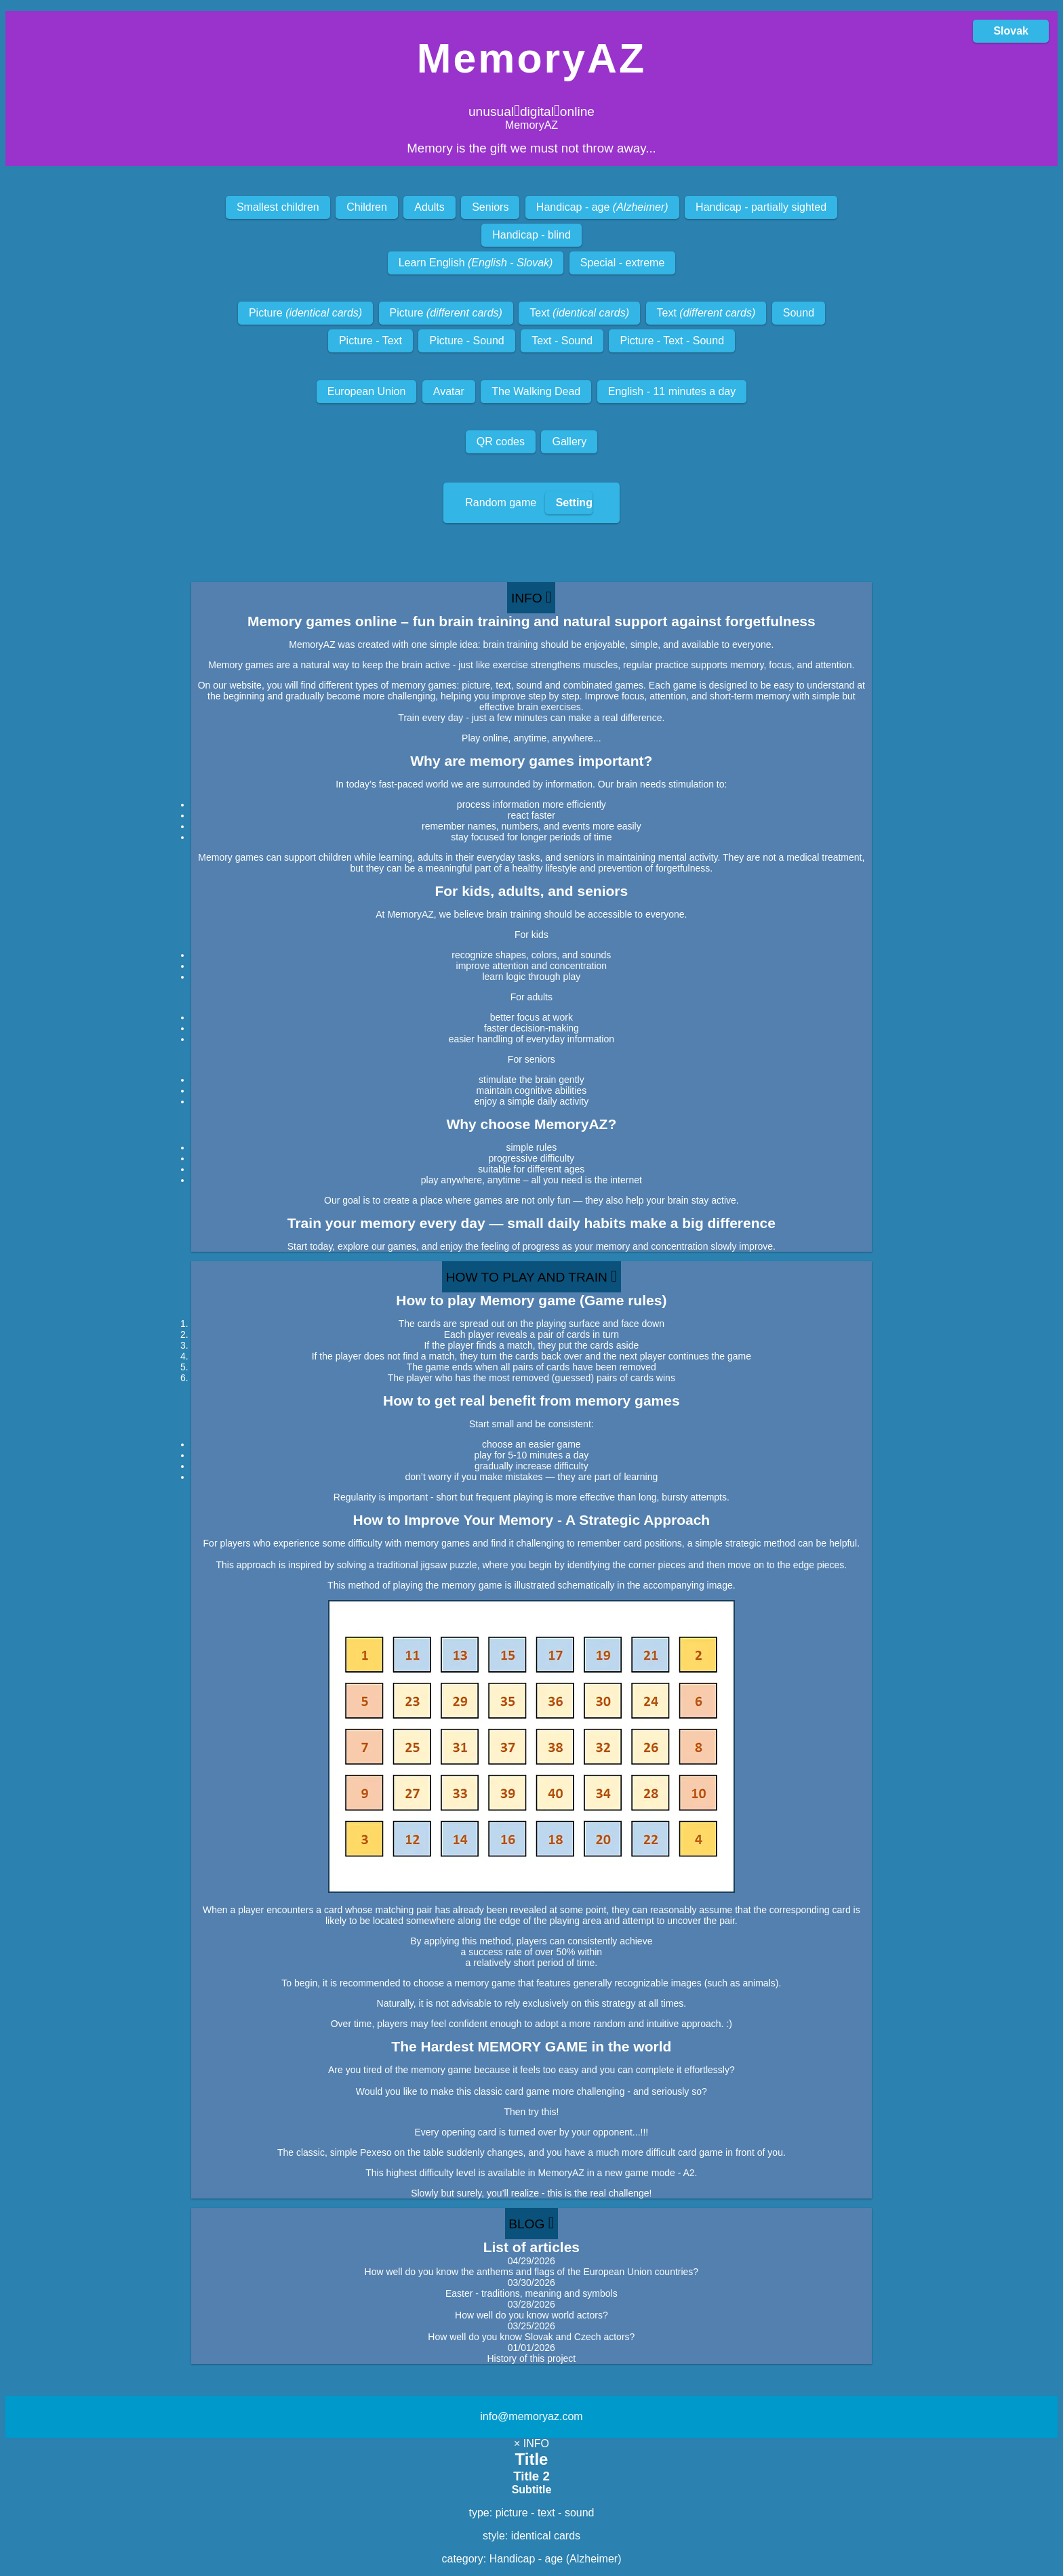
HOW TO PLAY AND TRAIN (531, 1276)
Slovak (1010, 31)
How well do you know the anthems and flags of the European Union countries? (532, 2271)
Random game (529, 502)
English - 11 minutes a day (672, 391)
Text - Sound (562, 340)
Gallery (569, 441)
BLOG (531, 2223)
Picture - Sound (466, 340)
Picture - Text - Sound (672, 340)
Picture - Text (370, 340)
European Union (366, 391)
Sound (798, 313)
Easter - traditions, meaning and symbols (531, 2293)
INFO (531, 597)
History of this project (531, 2358)
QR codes (501, 441)
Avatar (448, 391)
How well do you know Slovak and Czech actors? (531, 2336)
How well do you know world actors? (531, 2315)
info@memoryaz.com (531, 2416)
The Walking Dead (536, 391)
